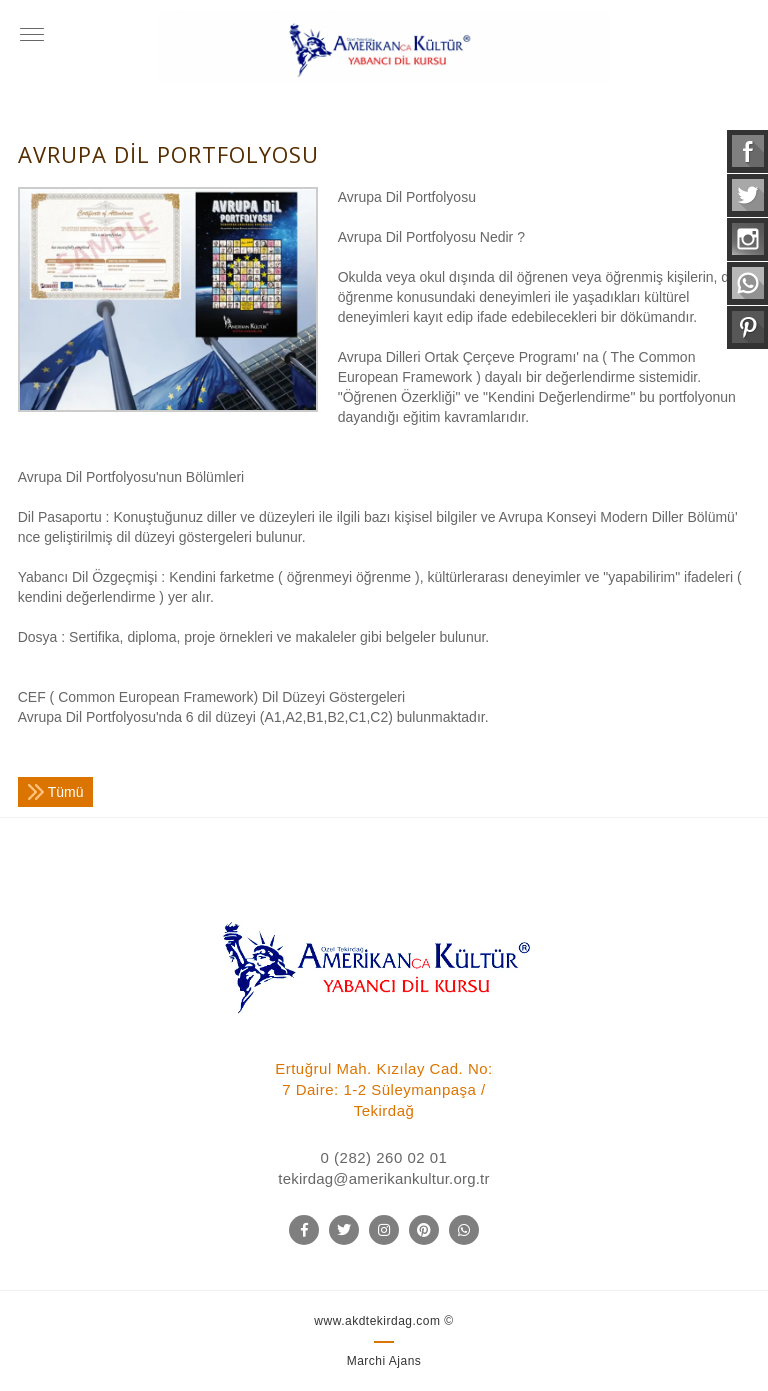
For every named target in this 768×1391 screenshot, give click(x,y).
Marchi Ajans (384, 1361)
